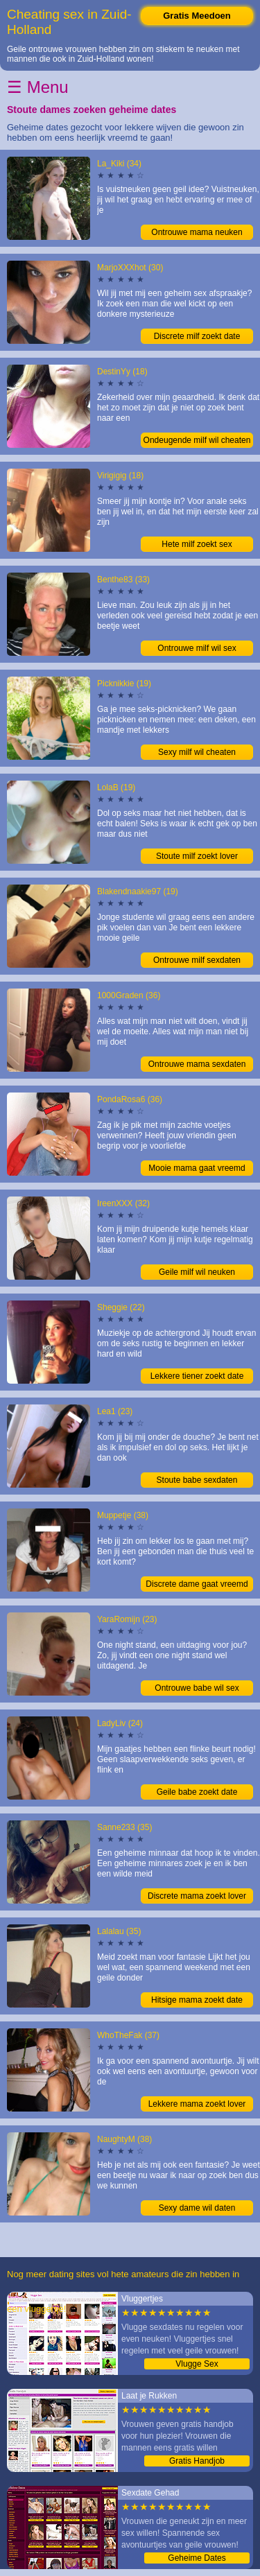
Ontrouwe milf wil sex (196, 648)
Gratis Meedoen (197, 15)
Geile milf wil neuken (197, 1272)
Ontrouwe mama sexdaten (197, 1064)
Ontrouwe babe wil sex (197, 1688)
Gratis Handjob (197, 2461)
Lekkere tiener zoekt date (197, 1376)
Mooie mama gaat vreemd (196, 1168)
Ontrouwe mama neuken (196, 232)
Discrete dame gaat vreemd (197, 1584)
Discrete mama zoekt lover (197, 1896)
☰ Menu (38, 87)
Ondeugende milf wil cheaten (197, 440)
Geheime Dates (196, 2558)
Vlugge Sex (196, 2364)
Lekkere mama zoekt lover (197, 2104)
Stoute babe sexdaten (197, 1480)
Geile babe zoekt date (197, 1792)
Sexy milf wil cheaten (197, 752)
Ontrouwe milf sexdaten (197, 960)
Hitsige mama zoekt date (197, 2000)
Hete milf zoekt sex (197, 544)
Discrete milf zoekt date (197, 336)
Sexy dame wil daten (197, 2208)
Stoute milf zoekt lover (197, 856)
